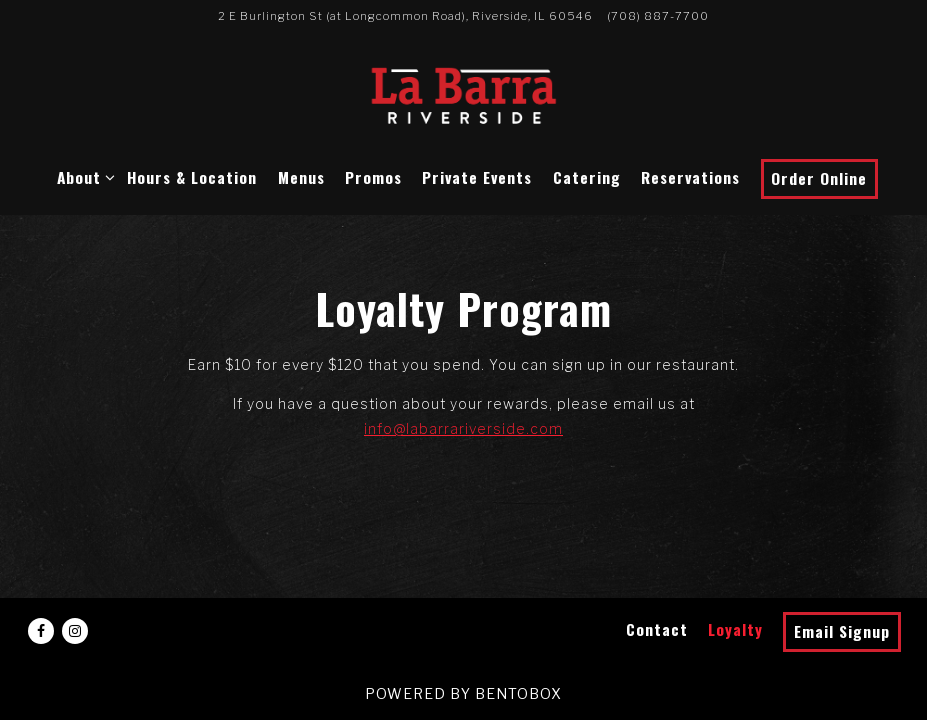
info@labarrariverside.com (463, 428)
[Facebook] (41, 631)
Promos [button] (373, 177)
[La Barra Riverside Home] (464, 95)
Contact (657, 629)
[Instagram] (75, 631)
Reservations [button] (690, 177)
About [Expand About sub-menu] (82, 175)
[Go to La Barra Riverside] (405, 16)
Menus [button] (301, 177)
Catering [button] (587, 177)
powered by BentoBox (463, 693)
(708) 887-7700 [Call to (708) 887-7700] (658, 16)
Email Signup (842, 631)
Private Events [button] (477, 177)
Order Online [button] (819, 178)
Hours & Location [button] (192, 177)
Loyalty (735, 629)
